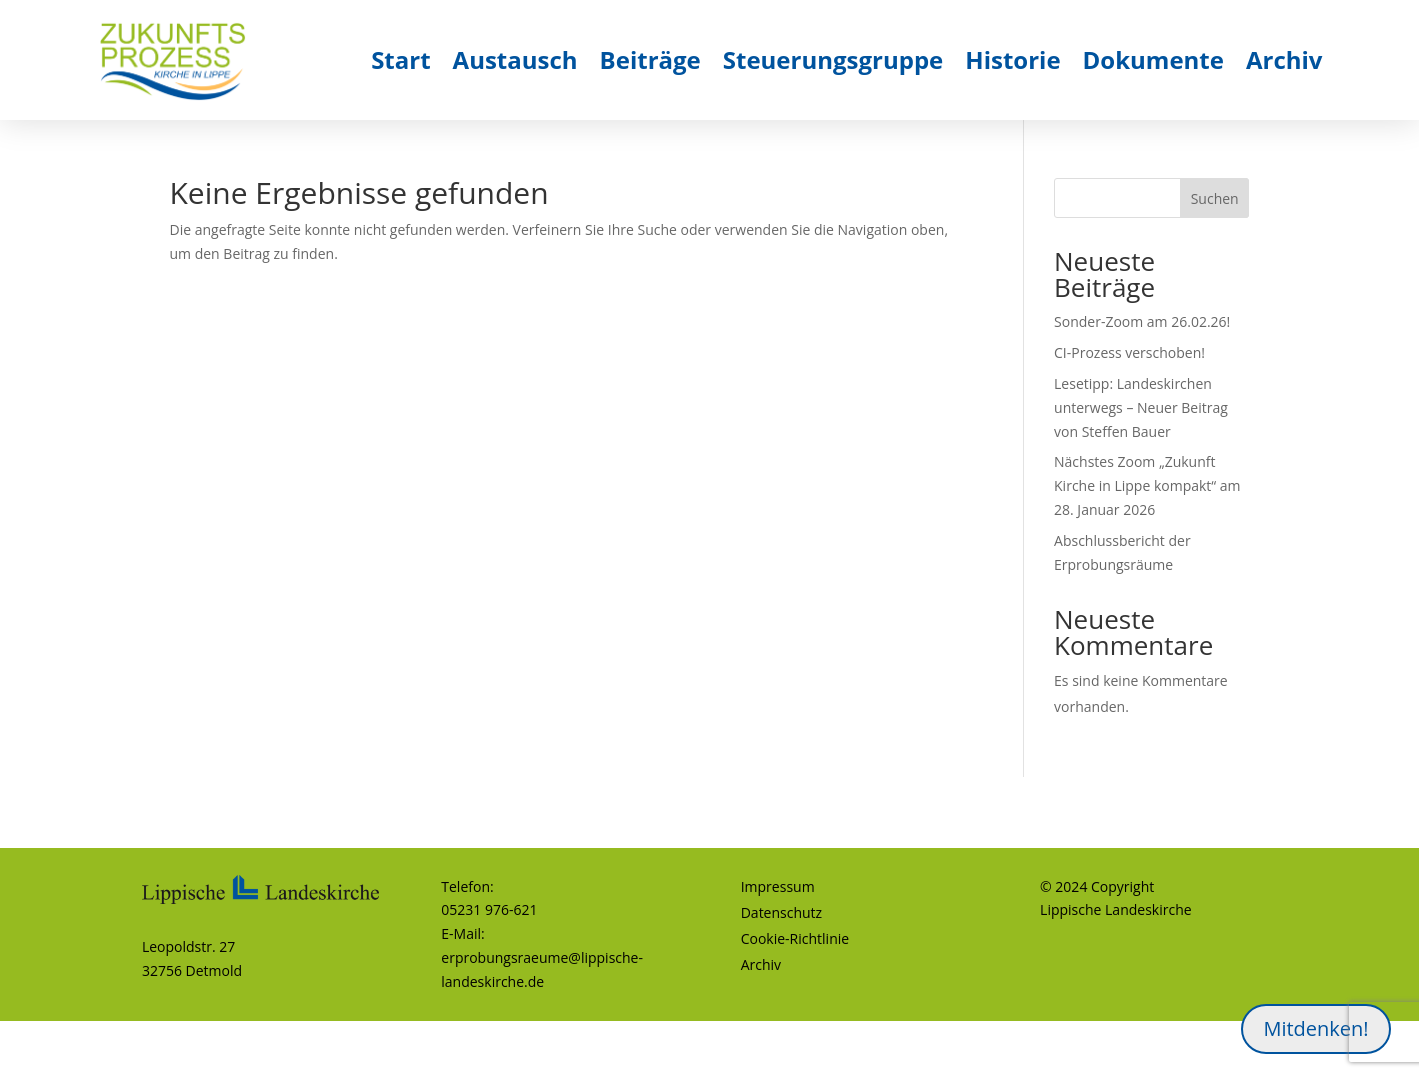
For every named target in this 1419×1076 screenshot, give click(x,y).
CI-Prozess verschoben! (1129, 352)
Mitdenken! (1315, 1028)
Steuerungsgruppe (833, 59)
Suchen (1215, 198)
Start (400, 59)
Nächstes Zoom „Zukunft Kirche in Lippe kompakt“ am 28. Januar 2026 (1147, 485)
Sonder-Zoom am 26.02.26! (1142, 321)
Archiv (1284, 59)
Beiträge (650, 59)
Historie (1012, 59)
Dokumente (1153, 59)
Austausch (515, 59)
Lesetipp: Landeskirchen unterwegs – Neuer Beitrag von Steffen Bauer (1141, 407)
